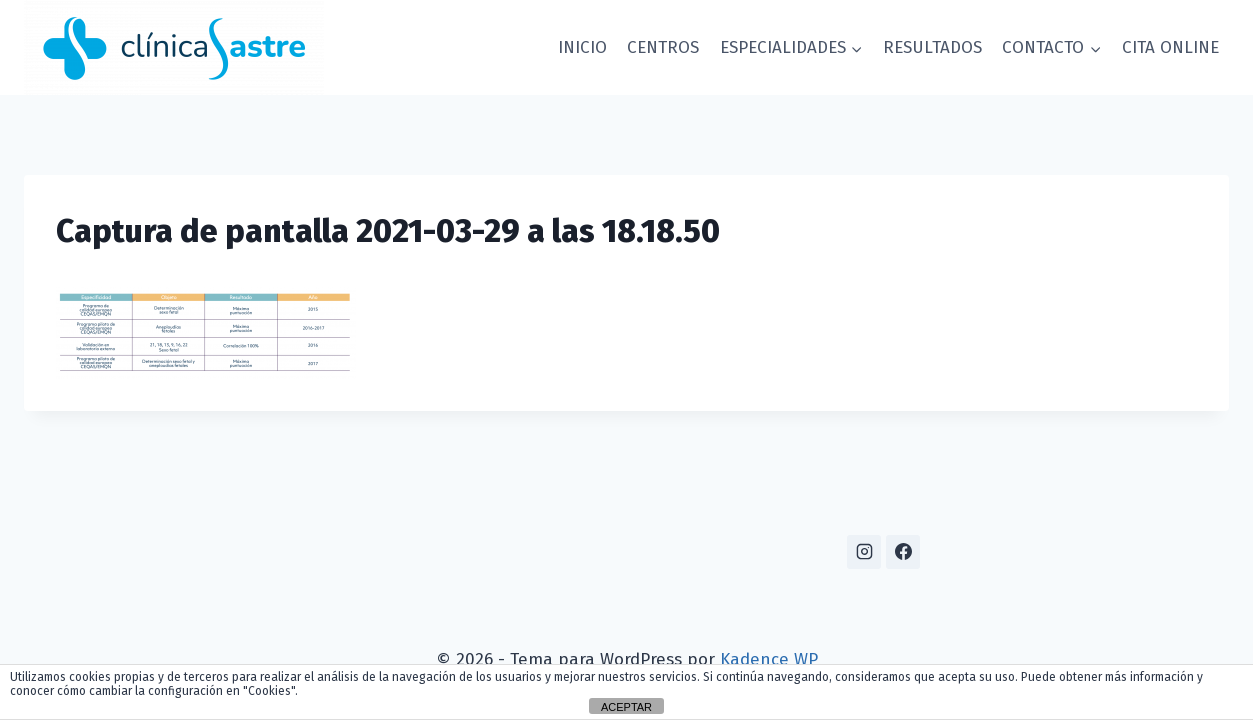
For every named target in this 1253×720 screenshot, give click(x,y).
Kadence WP (769, 659)
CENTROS (663, 47)
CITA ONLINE (1170, 47)
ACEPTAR (626, 707)
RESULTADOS (932, 47)
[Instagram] (864, 552)
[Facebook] (903, 552)
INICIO (582, 47)
